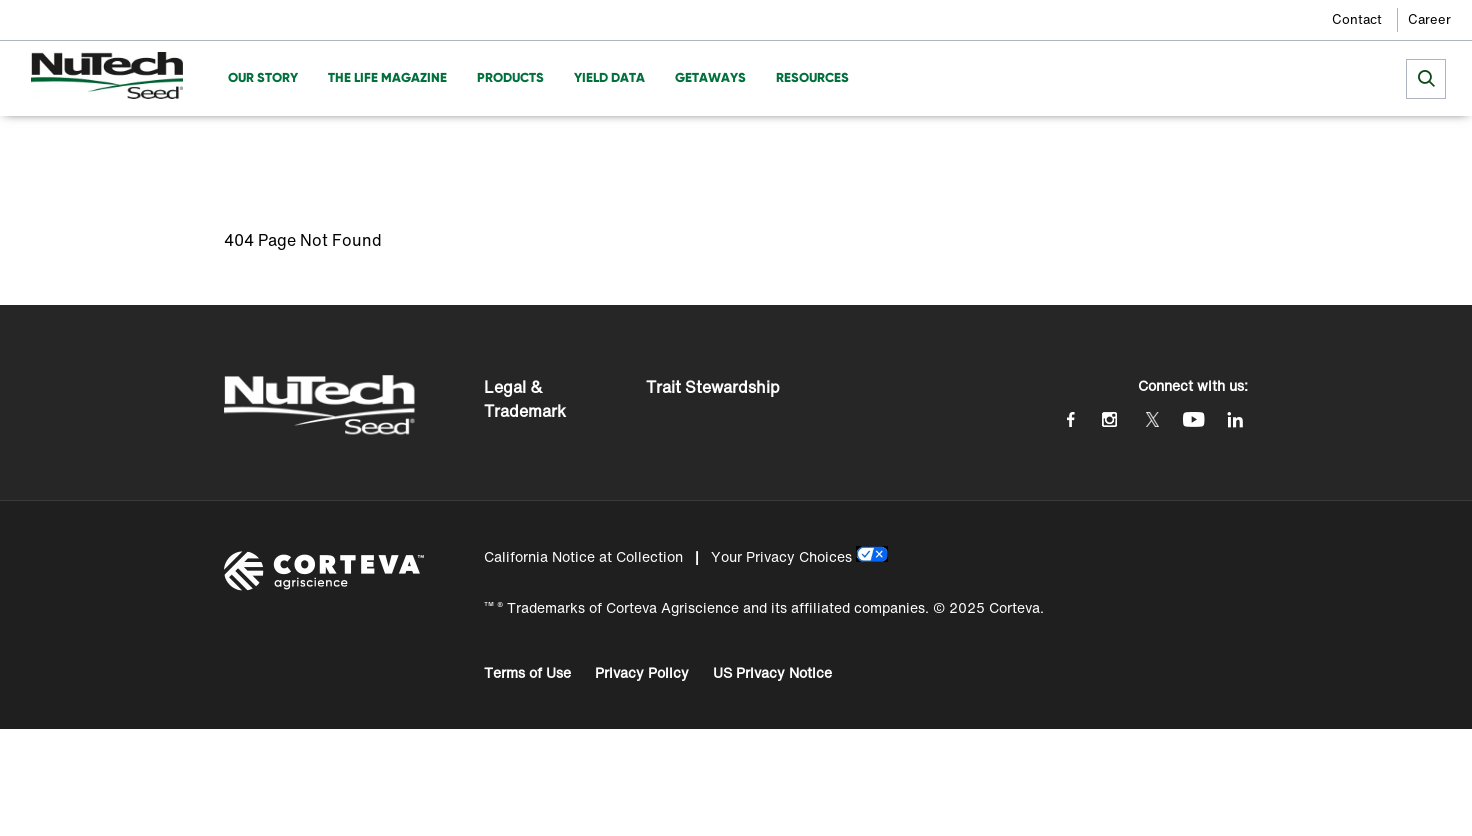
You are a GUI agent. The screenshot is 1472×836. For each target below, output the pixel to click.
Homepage (259, 145)
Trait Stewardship (713, 387)
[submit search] (1426, 79)
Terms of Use (527, 672)
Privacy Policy (642, 672)
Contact (1357, 19)
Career (1429, 19)
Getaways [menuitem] (710, 77)
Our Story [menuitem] (263, 77)
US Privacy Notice (772, 672)
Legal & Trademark (525, 399)
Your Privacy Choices (781, 556)
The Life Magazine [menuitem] (387, 77)
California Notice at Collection (583, 556)
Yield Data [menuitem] (609, 77)
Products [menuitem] (510, 77)
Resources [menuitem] (812, 77)
